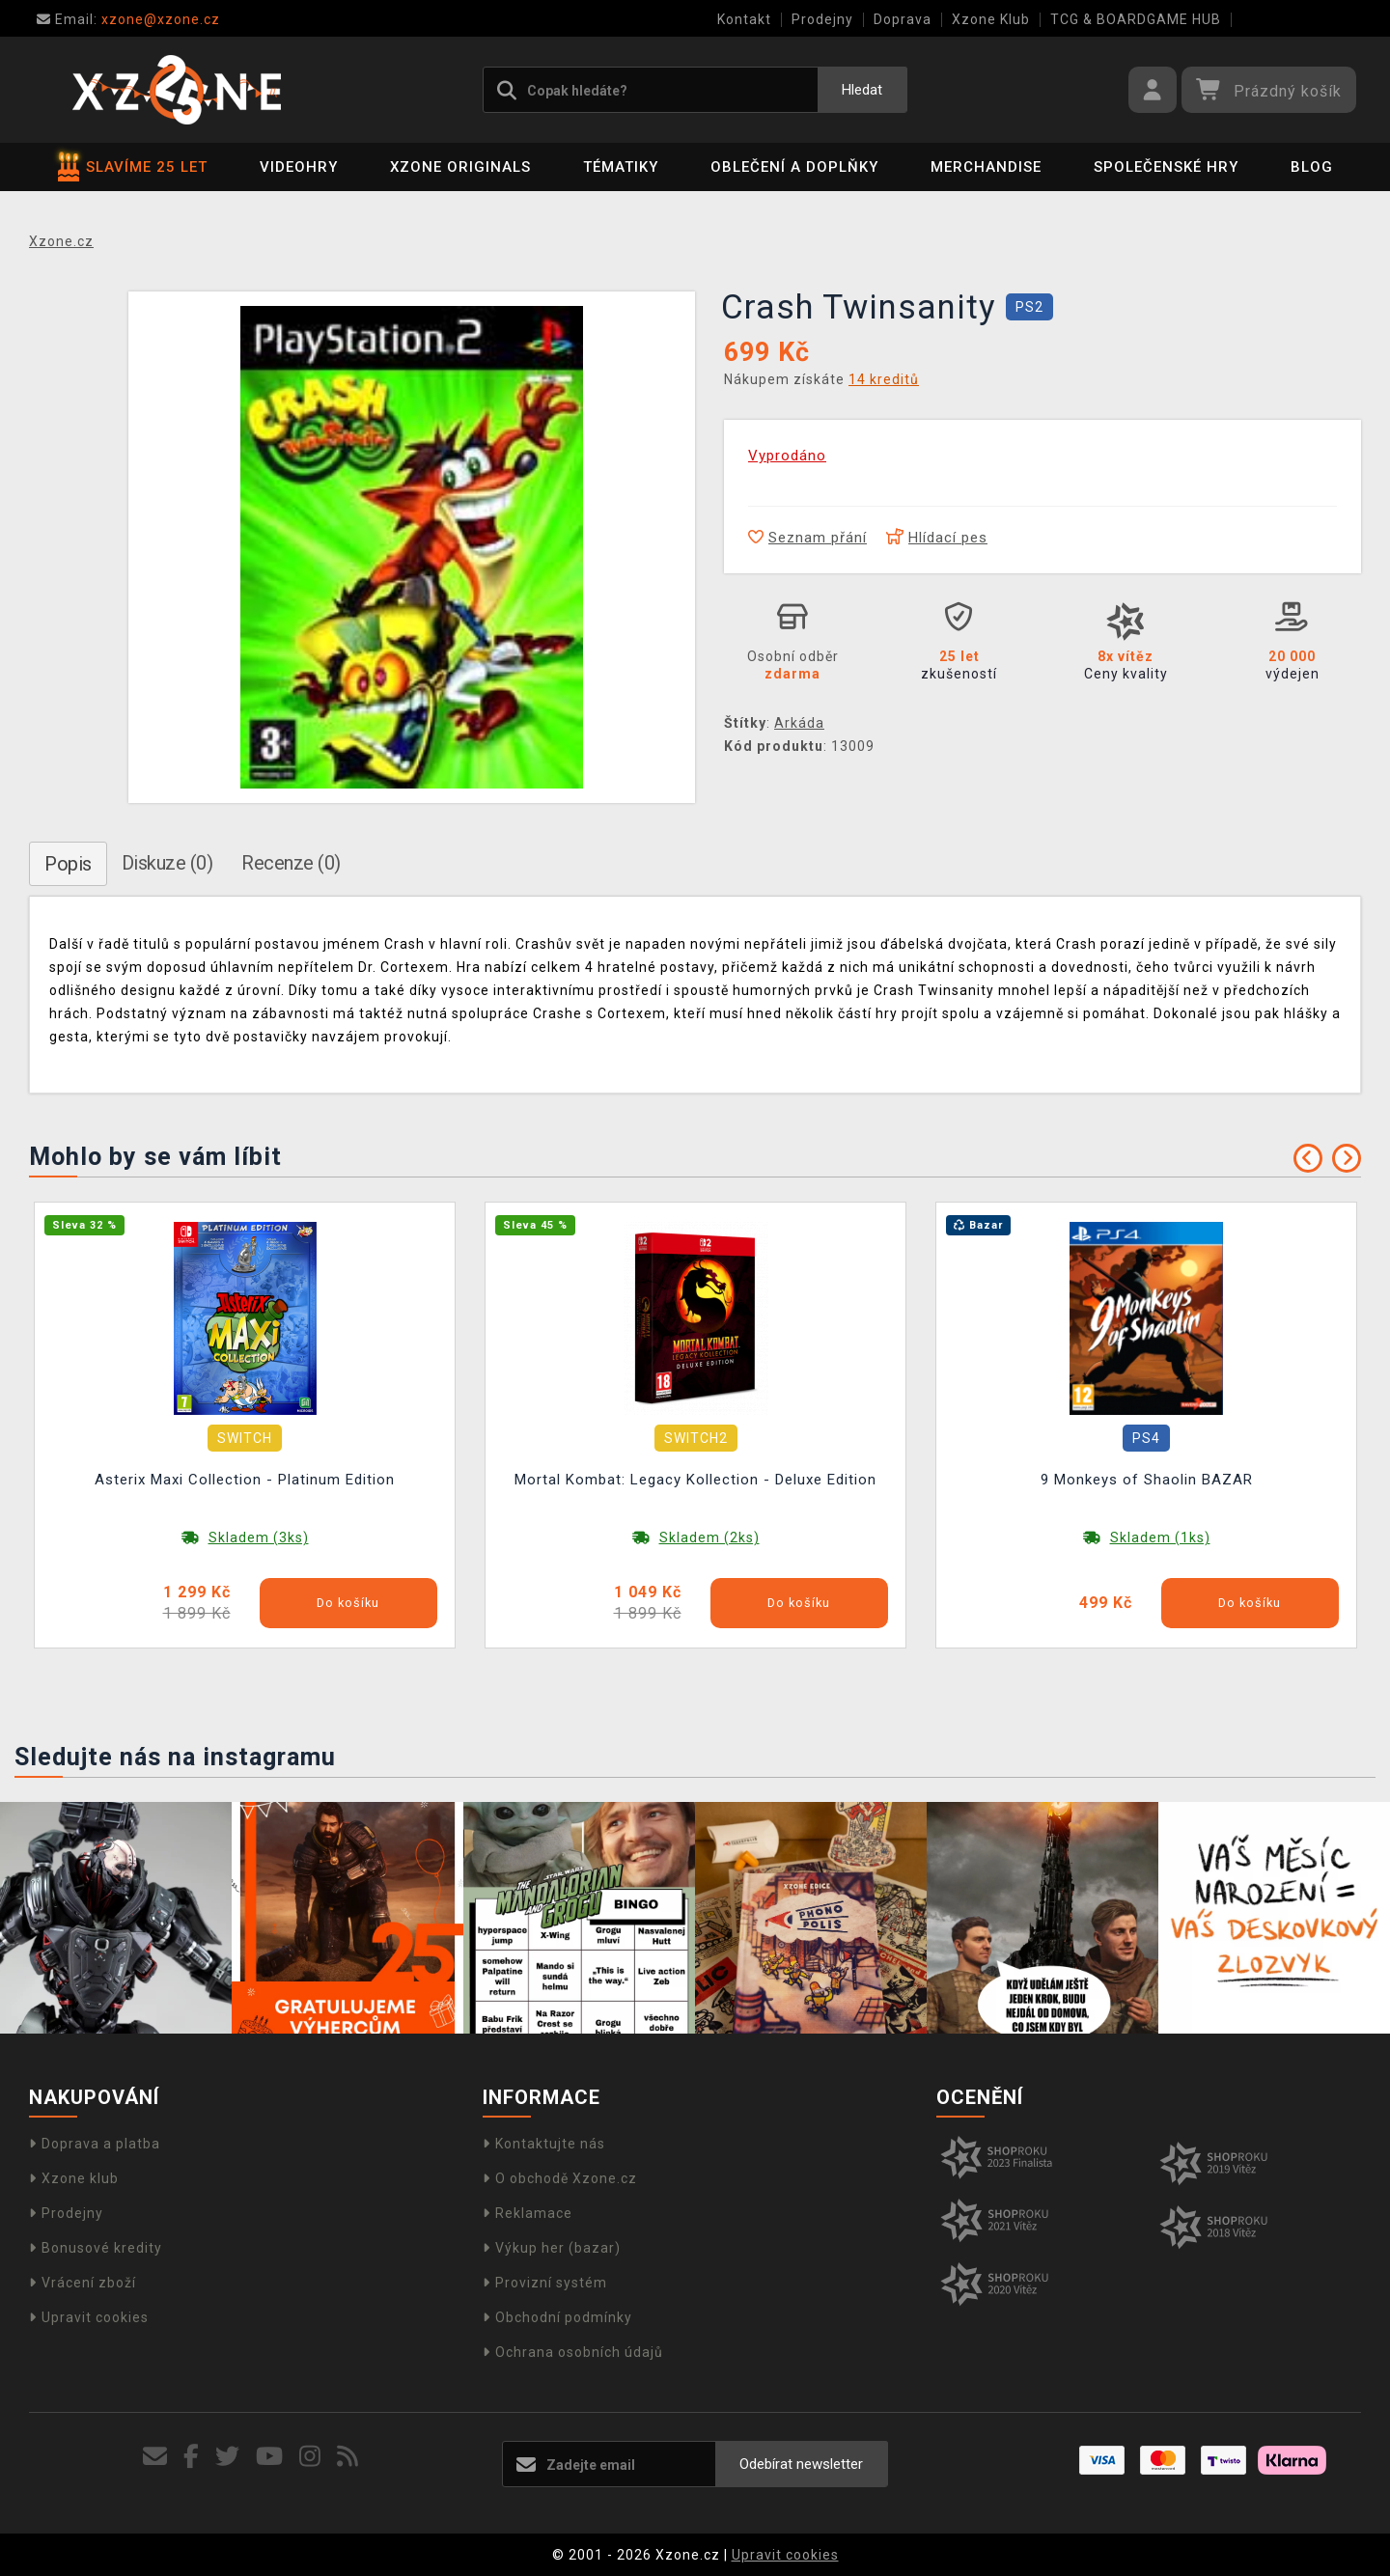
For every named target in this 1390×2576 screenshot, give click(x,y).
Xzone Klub (991, 19)
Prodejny (822, 19)
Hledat (862, 89)
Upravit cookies (89, 2317)
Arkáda (799, 723)
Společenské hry (1166, 167)
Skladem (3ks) (258, 1537)
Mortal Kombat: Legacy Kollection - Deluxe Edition (695, 1479)
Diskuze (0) (167, 862)
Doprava (902, 19)
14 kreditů (883, 379)
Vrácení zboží (82, 2282)
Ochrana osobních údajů (573, 2352)
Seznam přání (807, 537)
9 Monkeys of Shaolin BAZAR (1147, 1479)
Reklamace (527, 2213)
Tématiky (620, 167)
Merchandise (986, 167)
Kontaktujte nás (544, 2143)
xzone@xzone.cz (128, 19)
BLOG (1312, 167)
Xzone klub (74, 2178)
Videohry (299, 167)
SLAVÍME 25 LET (133, 166)
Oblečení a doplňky (794, 167)
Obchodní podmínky (557, 2317)
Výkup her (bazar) (552, 2248)
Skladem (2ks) (709, 1537)
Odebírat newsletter (801, 2464)
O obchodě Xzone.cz (560, 2178)
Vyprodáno (787, 455)
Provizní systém (545, 2282)
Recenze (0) (291, 862)
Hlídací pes (936, 537)
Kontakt (744, 19)
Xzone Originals (460, 167)
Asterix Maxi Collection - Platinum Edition (245, 1479)
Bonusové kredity (95, 2248)
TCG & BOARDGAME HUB (1135, 19)
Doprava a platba (94, 2143)
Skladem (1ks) (1160, 1537)
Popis (68, 863)
